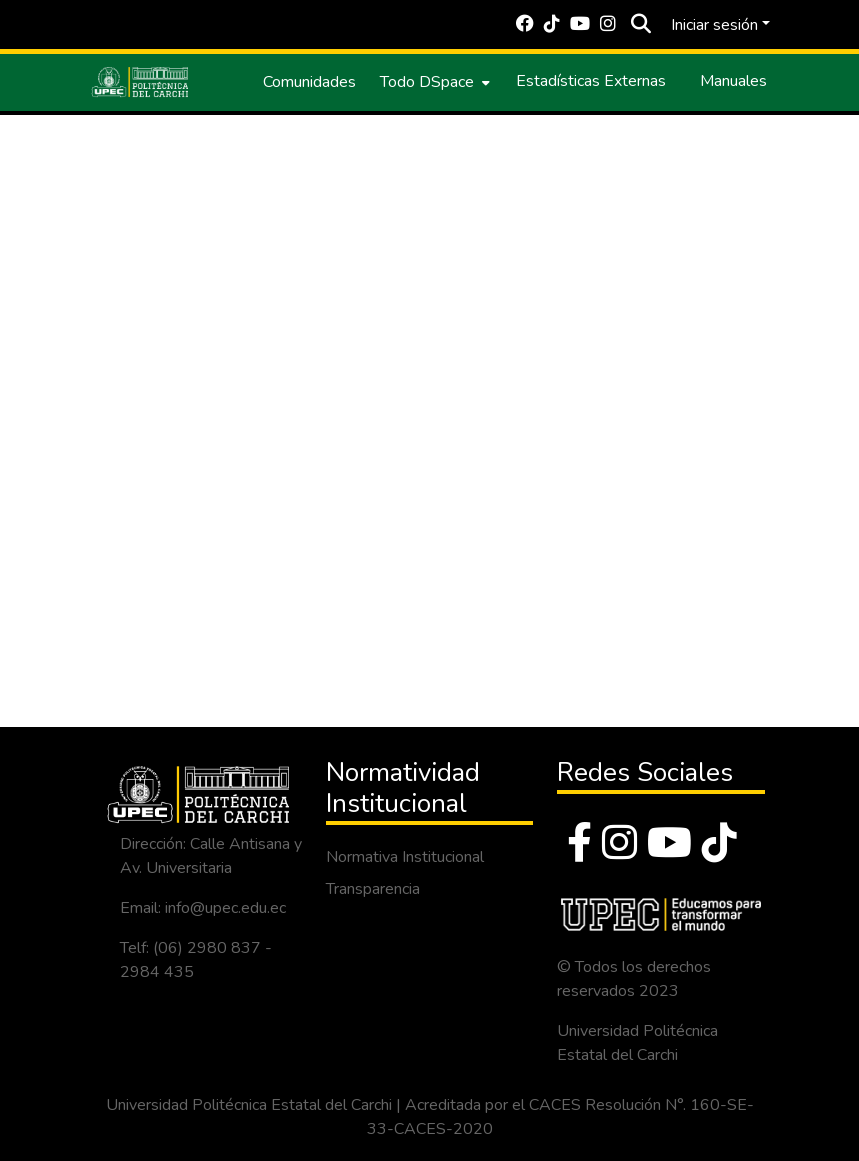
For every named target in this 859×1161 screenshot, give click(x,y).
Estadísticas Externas (591, 81)
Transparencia (373, 889)
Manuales (733, 81)
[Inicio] (140, 82)
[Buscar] (641, 25)
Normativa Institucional (405, 857)
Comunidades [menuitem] (309, 82)
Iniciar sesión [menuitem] (714, 25)
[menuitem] (433, 82)
